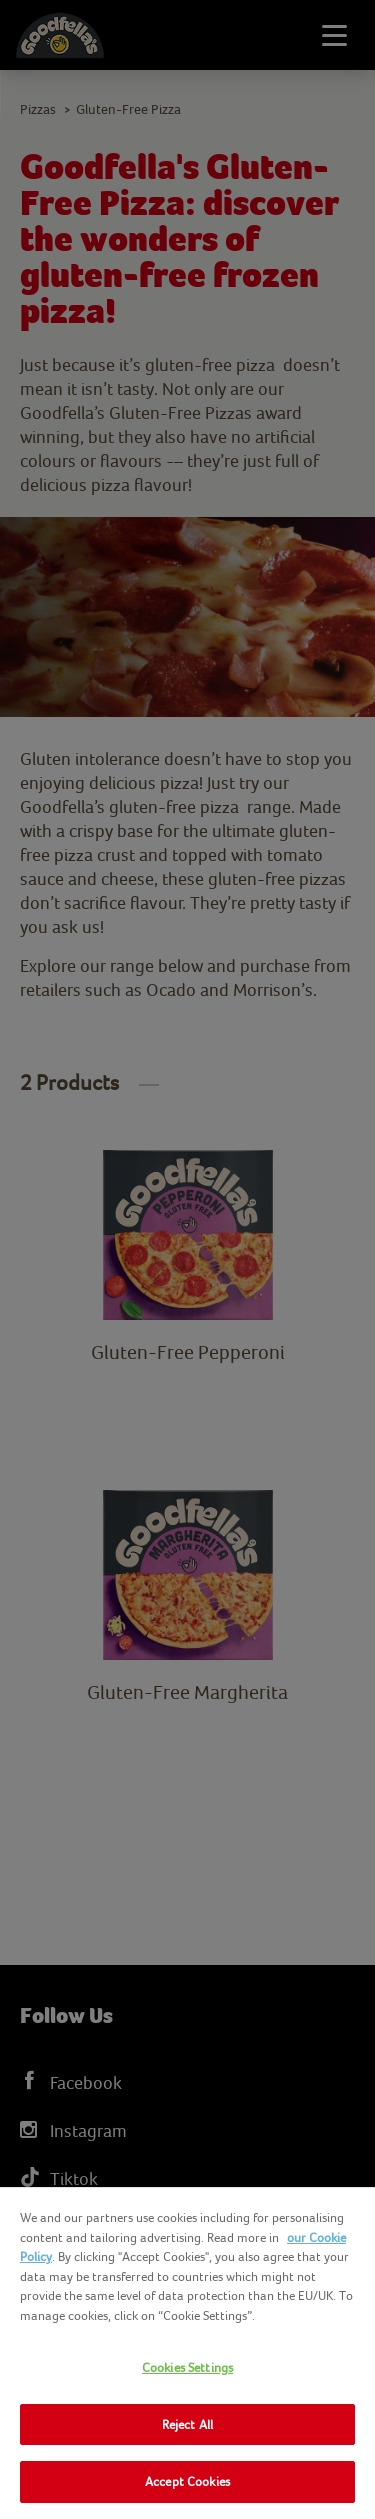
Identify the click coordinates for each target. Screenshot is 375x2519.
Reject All (187, 2424)
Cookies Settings (187, 2367)
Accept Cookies (187, 2481)
